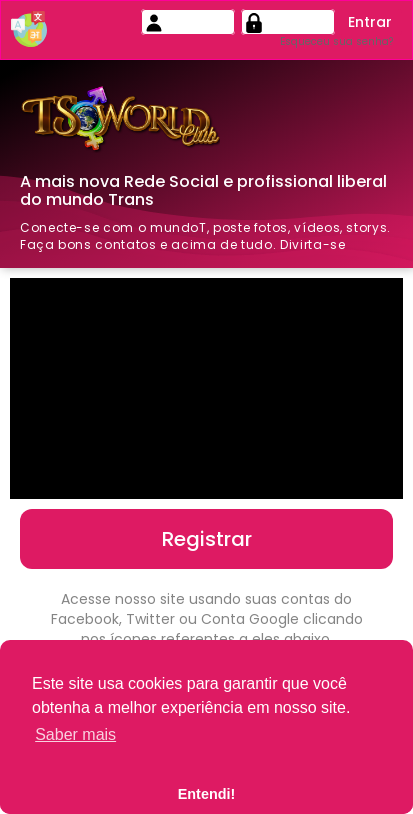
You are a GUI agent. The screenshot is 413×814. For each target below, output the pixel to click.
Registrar (207, 539)
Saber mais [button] (75, 734)
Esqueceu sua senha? (336, 41)
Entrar (370, 22)
